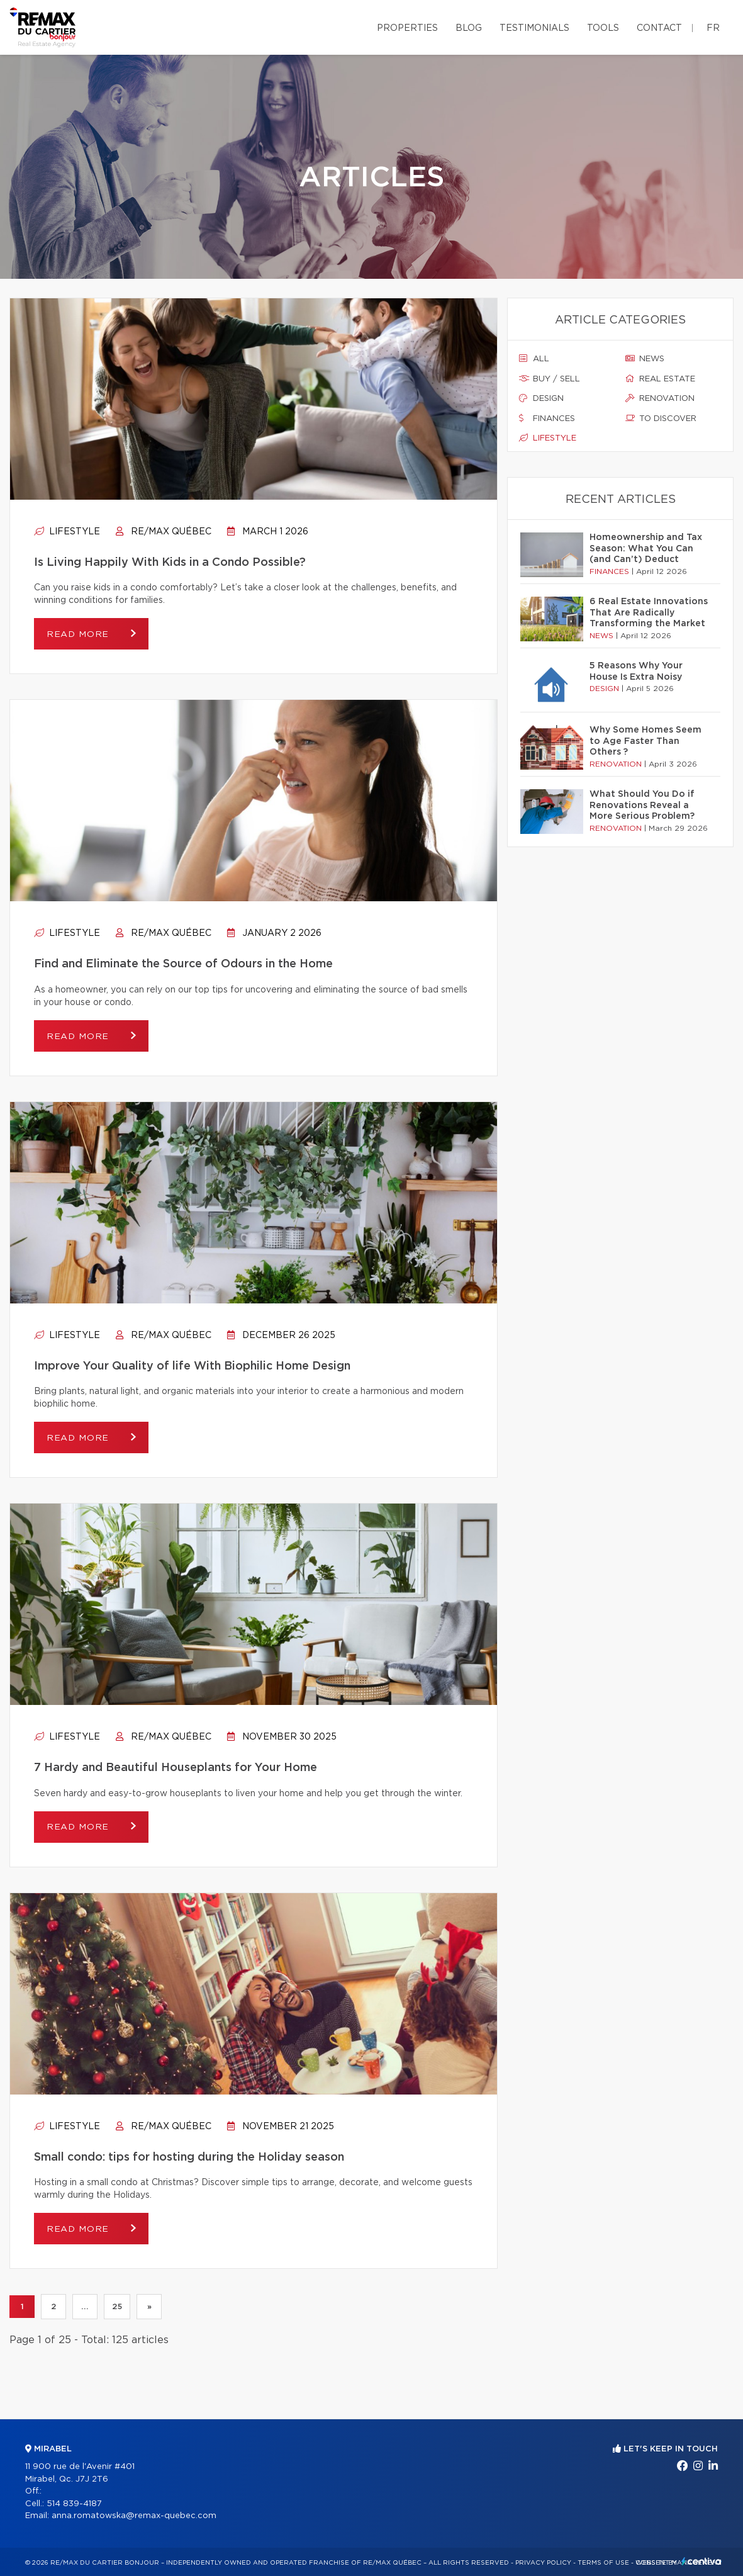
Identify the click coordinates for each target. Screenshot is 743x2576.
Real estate (660, 378)
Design (541, 398)
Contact (659, 28)
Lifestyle (67, 531)
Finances (547, 418)
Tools (603, 28)
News (644, 358)
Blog (468, 28)
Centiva (701, 2561)
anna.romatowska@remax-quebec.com (134, 2516)
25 (117, 2306)
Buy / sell (549, 378)
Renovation (660, 398)
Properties (407, 28)
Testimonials (534, 28)
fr (713, 28)
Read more (79, 634)
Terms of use (603, 2563)
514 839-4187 (74, 2504)
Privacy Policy (543, 2563)
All (534, 358)
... (84, 2306)
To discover (660, 418)
